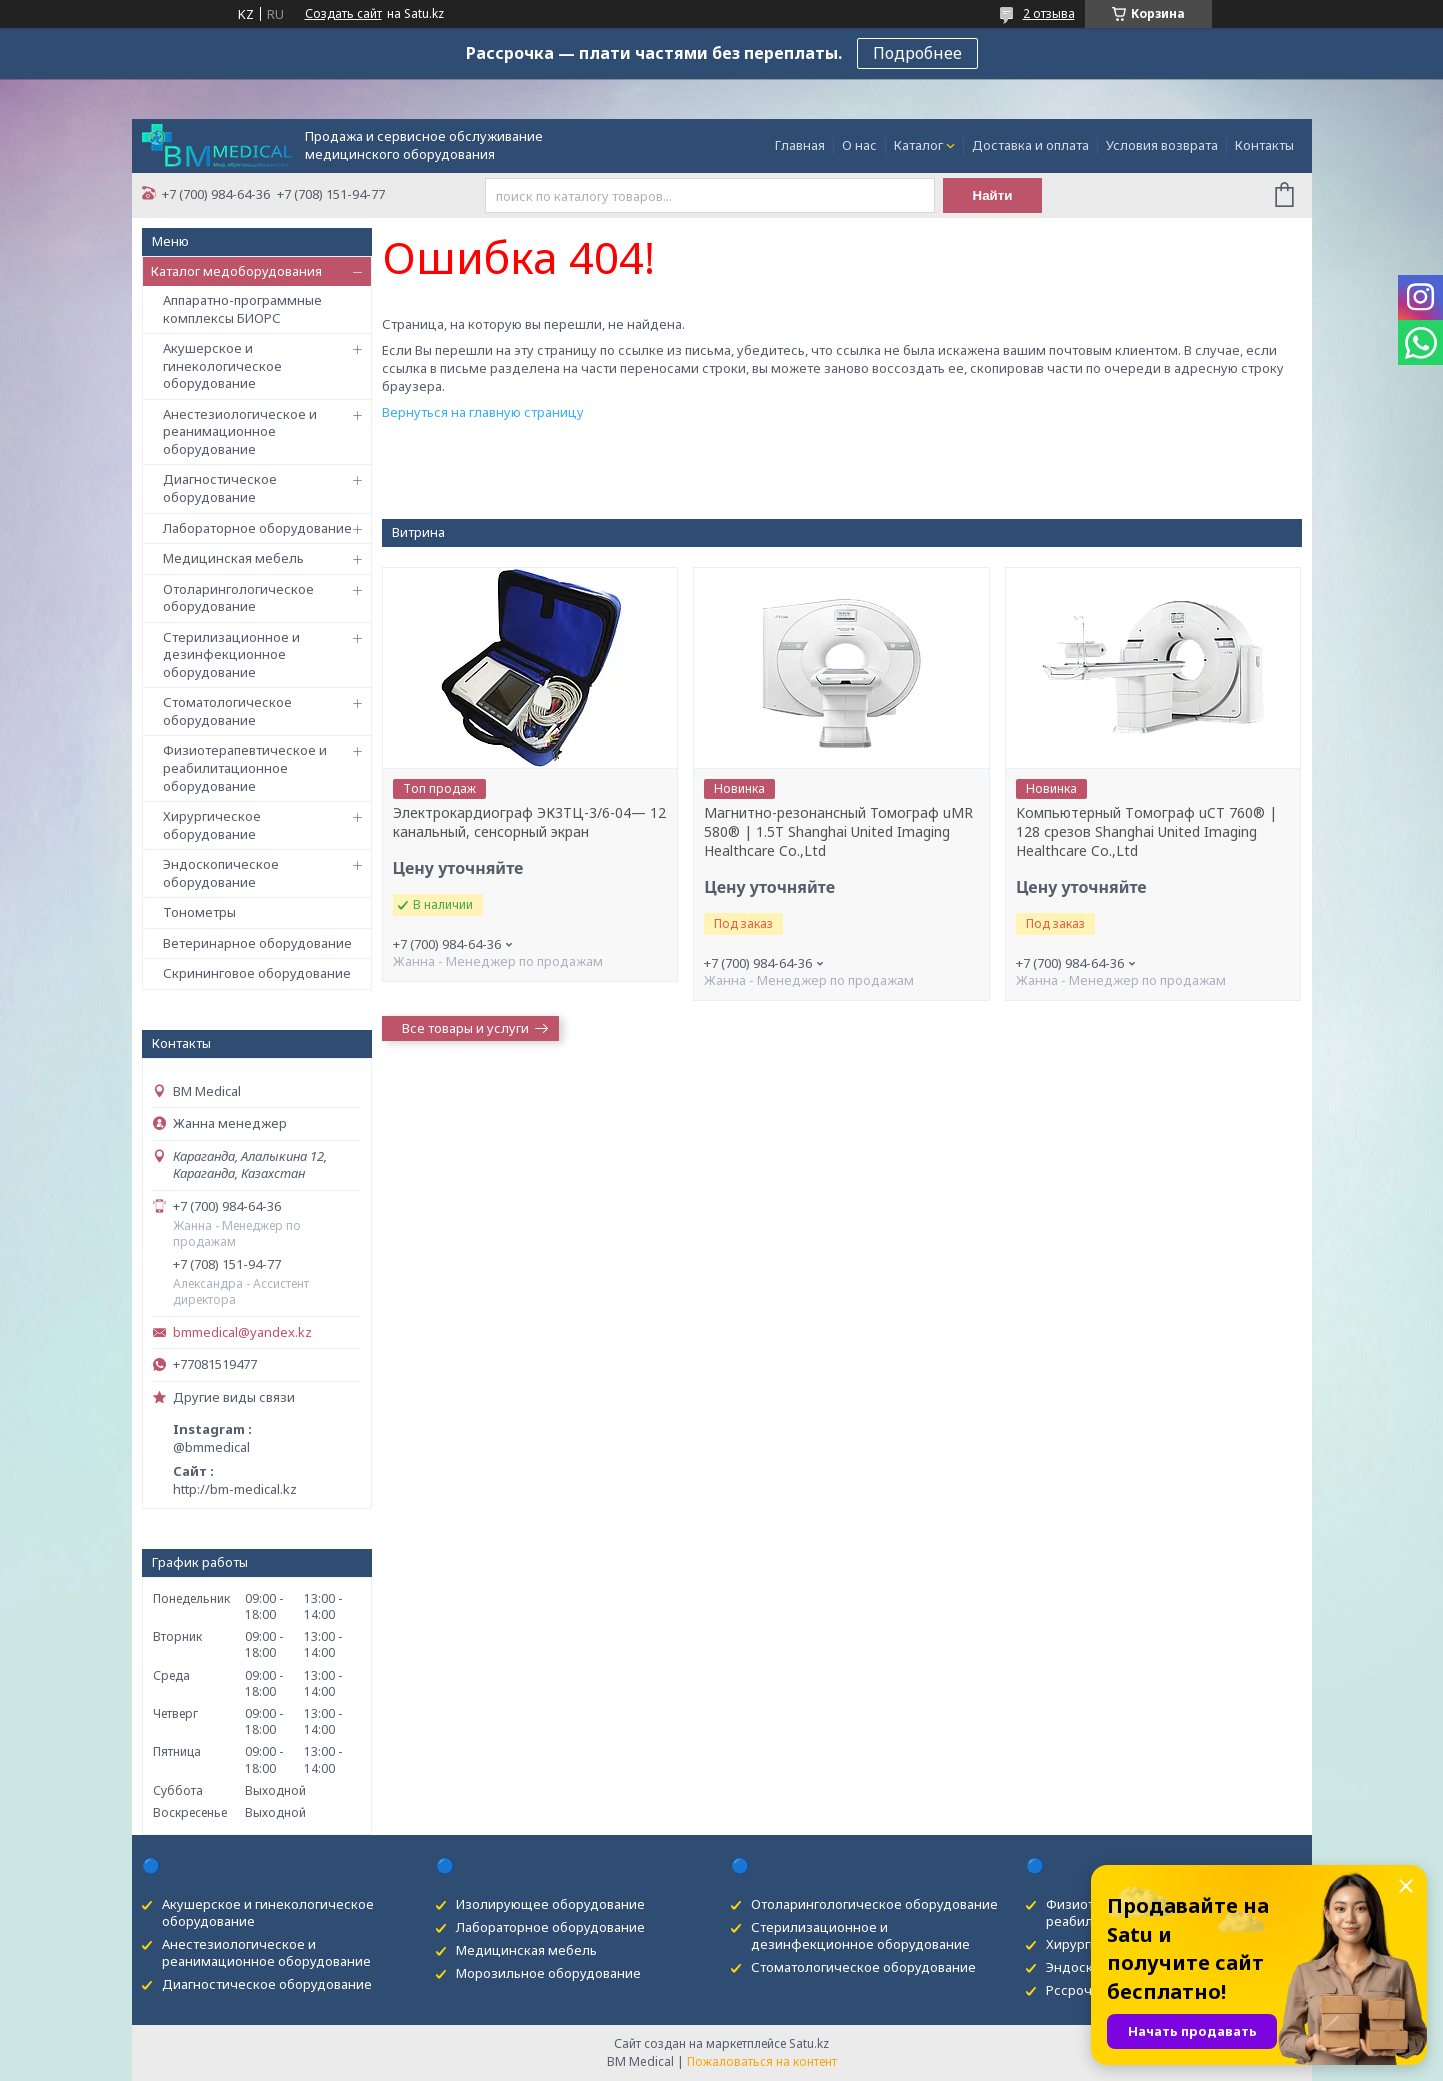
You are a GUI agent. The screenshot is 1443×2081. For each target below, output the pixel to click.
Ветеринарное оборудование (257, 943)
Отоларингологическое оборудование (238, 598)
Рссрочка (1076, 1990)
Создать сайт (343, 14)
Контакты (1264, 145)
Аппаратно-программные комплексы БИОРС (242, 309)
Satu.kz (809, 2043)
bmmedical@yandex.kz (242, 1332)
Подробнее (917, 53)
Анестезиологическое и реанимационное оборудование (240, 431)
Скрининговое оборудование (257, 973)
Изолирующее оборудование (550, 1904)
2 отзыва (1049, 13)
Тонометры (199, 912)
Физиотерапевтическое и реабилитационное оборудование (245, 767)
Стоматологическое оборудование (227, 711)
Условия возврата (1162, 145)
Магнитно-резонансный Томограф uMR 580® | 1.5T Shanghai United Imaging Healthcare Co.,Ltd (838, 832)
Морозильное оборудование (548, 1973)
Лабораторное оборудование (257, 528)
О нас (859, 145)
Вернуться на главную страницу (483, 412)
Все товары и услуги (465, 1028)
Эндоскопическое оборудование (221, 873)
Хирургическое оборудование (212, 825)
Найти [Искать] (993, 195)
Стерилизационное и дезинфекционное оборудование (231, 654)
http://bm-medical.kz (235, 1489)
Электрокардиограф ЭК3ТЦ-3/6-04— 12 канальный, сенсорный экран (529, 822)
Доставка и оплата (1030, 145)
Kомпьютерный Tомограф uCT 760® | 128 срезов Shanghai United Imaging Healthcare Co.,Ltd (1146, 832)
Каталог (918, 145)
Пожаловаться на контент (762, 2061)
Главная (800, 145)
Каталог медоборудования (236, 271)
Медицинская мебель (233, 558)
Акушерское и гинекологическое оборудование (222, 365)
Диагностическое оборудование (220, 488)
